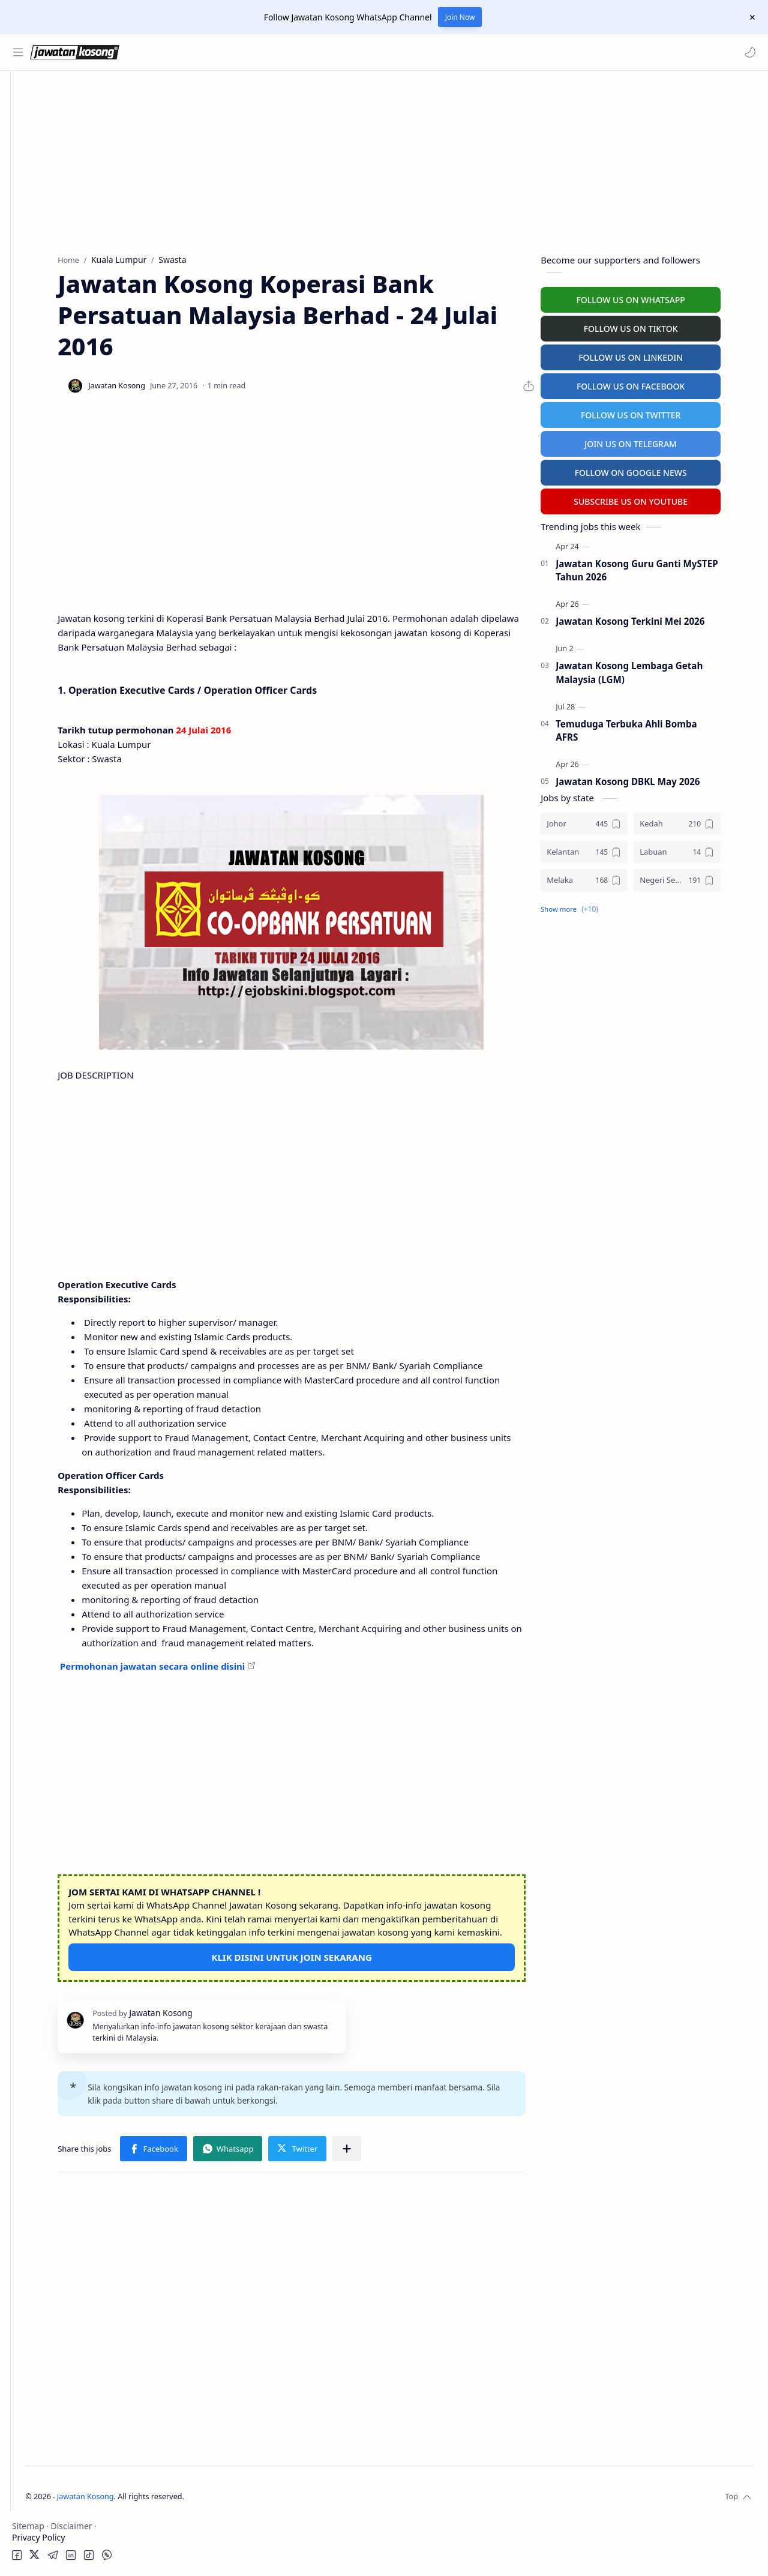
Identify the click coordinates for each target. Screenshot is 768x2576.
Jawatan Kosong (213, 2550)
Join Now (460, 17)
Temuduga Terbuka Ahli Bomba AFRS (659, 728)
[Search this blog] (249, 52)
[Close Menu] (749, 17)
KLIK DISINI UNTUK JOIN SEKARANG (355, 2011)
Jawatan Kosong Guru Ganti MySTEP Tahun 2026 (669, 567)
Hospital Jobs (41, 322)
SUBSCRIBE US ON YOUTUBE (663, 498)
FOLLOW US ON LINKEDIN (663, 354)
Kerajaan (50, 142)
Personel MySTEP (49, 251)
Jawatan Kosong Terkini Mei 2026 (662, 619)
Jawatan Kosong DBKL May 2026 (660, 779)
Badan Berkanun (66, 166)
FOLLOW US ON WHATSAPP (663, 296)
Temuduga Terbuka (53, 275)
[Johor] (616, 821)
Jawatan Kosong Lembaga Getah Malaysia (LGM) (661, 669)
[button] (747, 52)
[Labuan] (709, 849)
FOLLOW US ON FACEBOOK (663, 383)
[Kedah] (709, 821)
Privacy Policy (38, 2537)
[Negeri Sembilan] (709, 877)
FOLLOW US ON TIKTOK (663, 325)
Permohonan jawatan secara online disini (246, 1706)
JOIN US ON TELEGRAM (663, 441)
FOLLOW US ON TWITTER (663, 412)
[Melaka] (616, 877)
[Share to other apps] (442, 2202)
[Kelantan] (616, 849)
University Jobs (44, 298)
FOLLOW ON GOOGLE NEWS (663, 469)
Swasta (47, 189)
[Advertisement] (69, 592)
